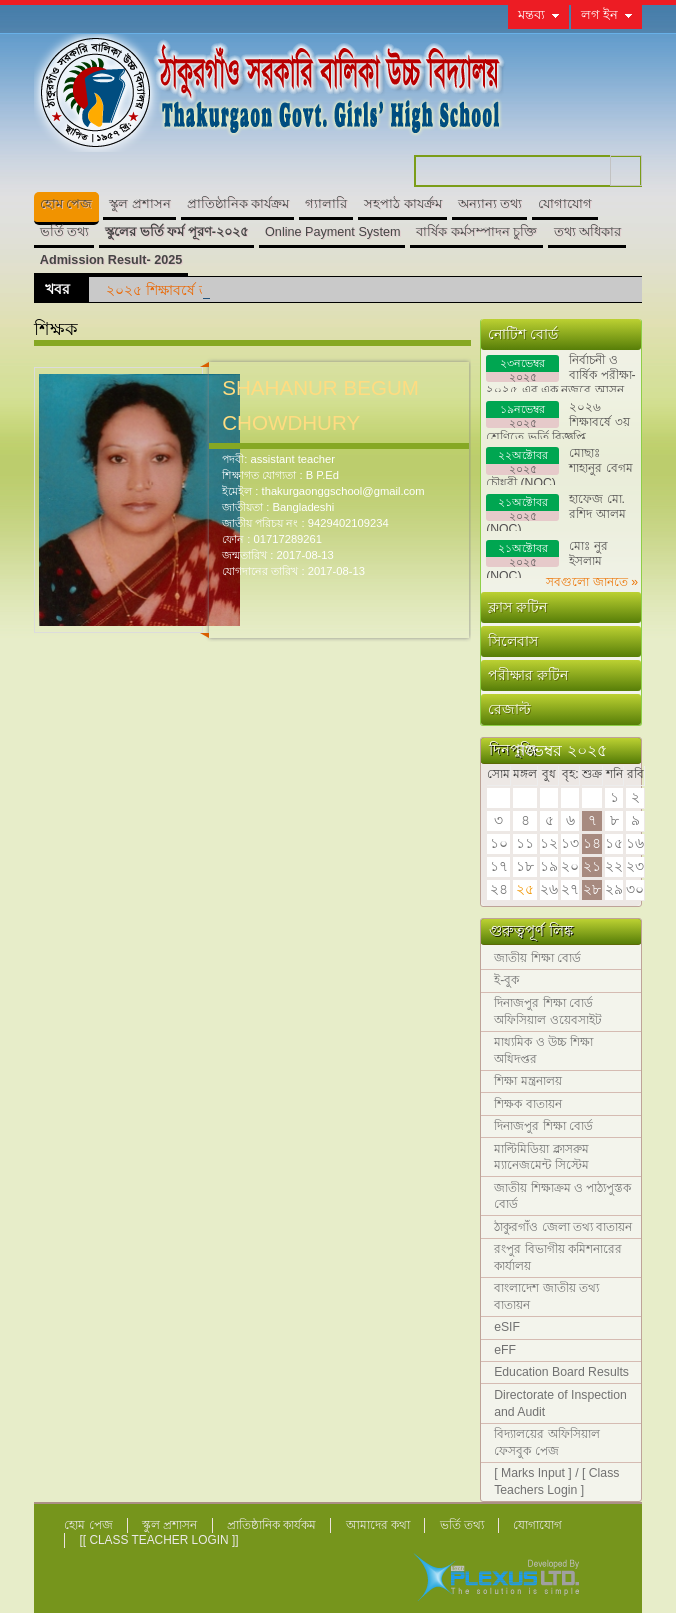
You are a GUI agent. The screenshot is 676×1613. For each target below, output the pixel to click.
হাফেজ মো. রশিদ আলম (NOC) (555, 511)
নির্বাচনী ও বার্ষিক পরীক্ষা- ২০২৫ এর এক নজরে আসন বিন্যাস (560, 372)
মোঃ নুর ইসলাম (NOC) (546, 558)
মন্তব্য (531, 15)
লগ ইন (600, 15)
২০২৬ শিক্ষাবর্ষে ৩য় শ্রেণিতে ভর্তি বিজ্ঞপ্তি (557, 419)
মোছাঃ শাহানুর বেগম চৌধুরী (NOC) (559, 465)
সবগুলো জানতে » (592, 582)
